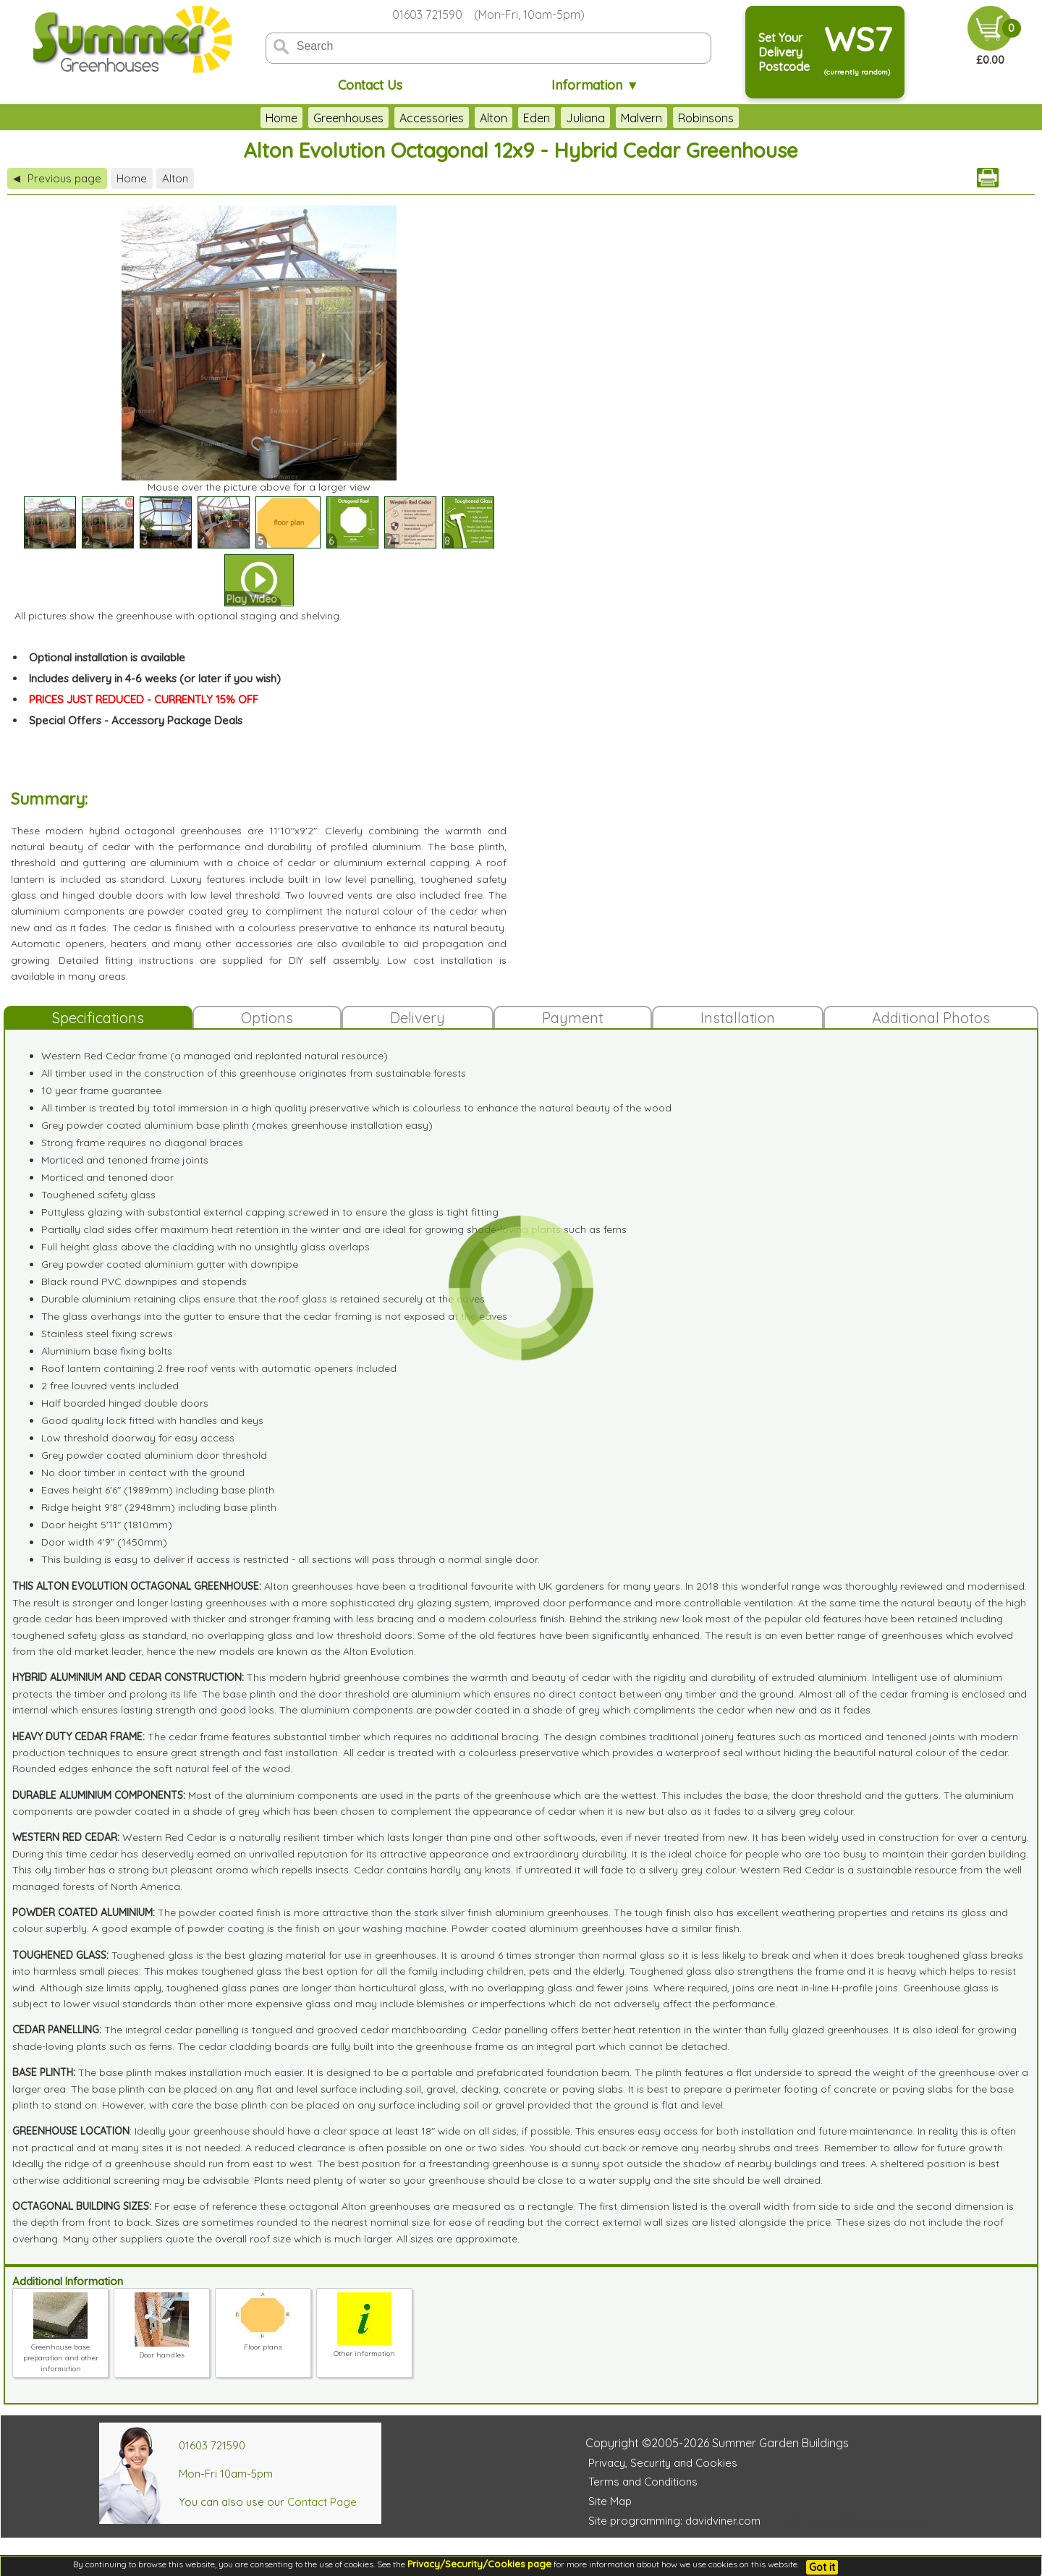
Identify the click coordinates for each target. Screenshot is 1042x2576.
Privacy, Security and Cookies (662, 2463)
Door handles (162, 2349)
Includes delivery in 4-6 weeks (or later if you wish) (155, 678)
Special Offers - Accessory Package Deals (135, 720)
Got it (822, 2567)
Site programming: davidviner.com (674, 2521)
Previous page (57, 178)
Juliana (585, 118)
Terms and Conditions (643, 2481)
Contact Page (322, 2502)
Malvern (641, 118)
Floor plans (263, 2341)
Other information (364, 2348)
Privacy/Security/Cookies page (479, 2563)
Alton (493, 118)
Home (281, 118)
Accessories (431, 118)
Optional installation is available (107, 657)
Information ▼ (595, 85)
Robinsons (706, 118)
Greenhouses (348, 118)
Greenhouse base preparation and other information (60, 2352)
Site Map (610, 2501)
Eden (536, 118)
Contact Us (370, 85)
